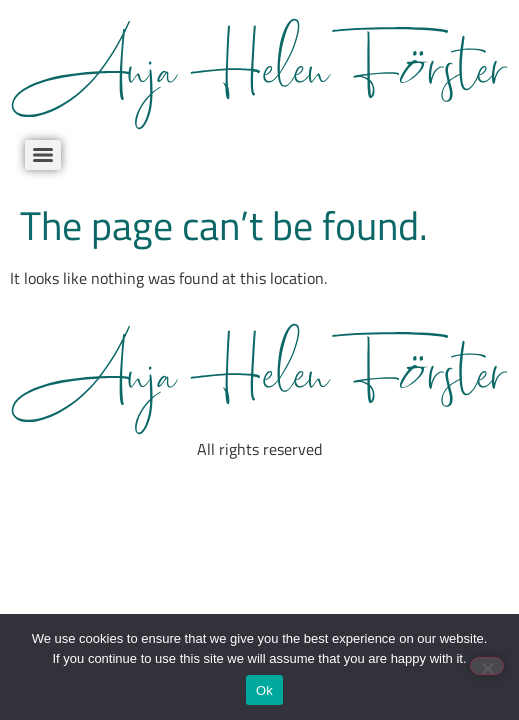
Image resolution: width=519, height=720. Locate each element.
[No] (487, 666)
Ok (264, 690)
